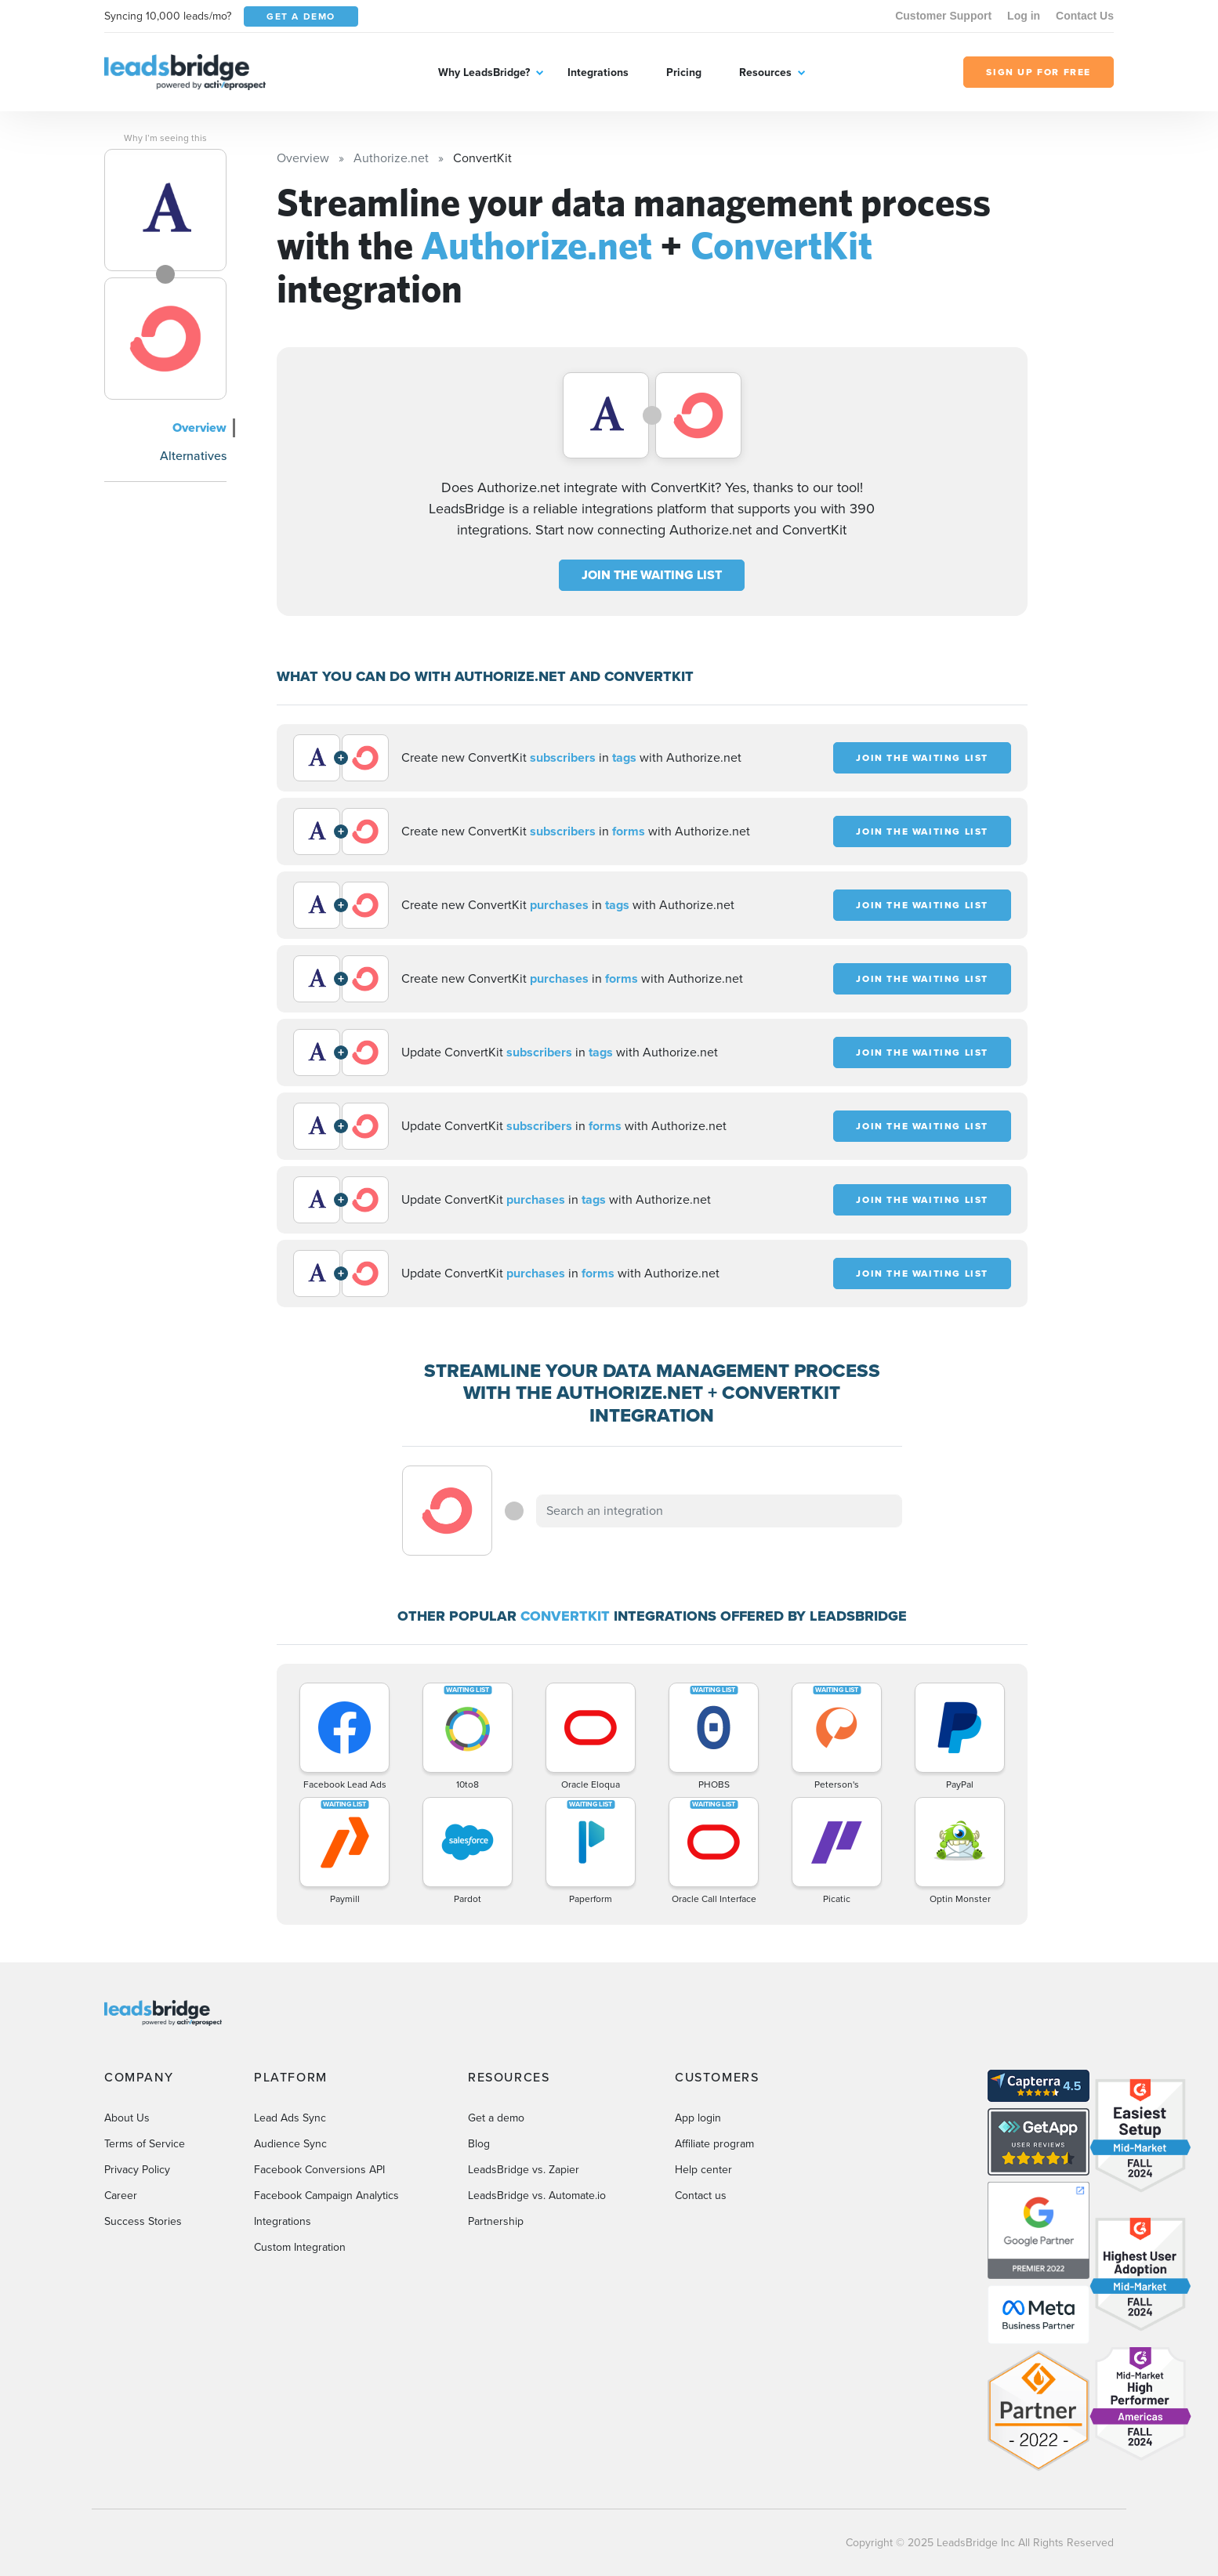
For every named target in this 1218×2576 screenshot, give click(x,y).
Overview (199, 427)
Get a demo (496, 2118)
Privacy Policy (137, 2169)
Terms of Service (144, 2144)
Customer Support (943, 15)
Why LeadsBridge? (484, 72)
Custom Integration (300, 2247)
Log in (1023, 15)
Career (120, 2195)
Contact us (701, 2195)
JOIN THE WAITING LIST (652, 575)
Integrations (598, 72)
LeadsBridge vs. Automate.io (537, 2195)
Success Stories (143, 2221)
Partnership (496, 2221)
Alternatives (193, 456)
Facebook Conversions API (319, 2169)
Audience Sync (290, 2144)
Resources (765, 72)
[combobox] (719, 1511)
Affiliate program (714, 2144)
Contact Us (1085, 15)
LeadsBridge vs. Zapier (523, 2169)
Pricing (683, 72)
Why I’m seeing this (165, 138)
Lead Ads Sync (290, 2118)
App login (698, 2118)
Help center (703, 2169)
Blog (479, 2144)
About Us (127, 2118)
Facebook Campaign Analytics (326, 2195)
